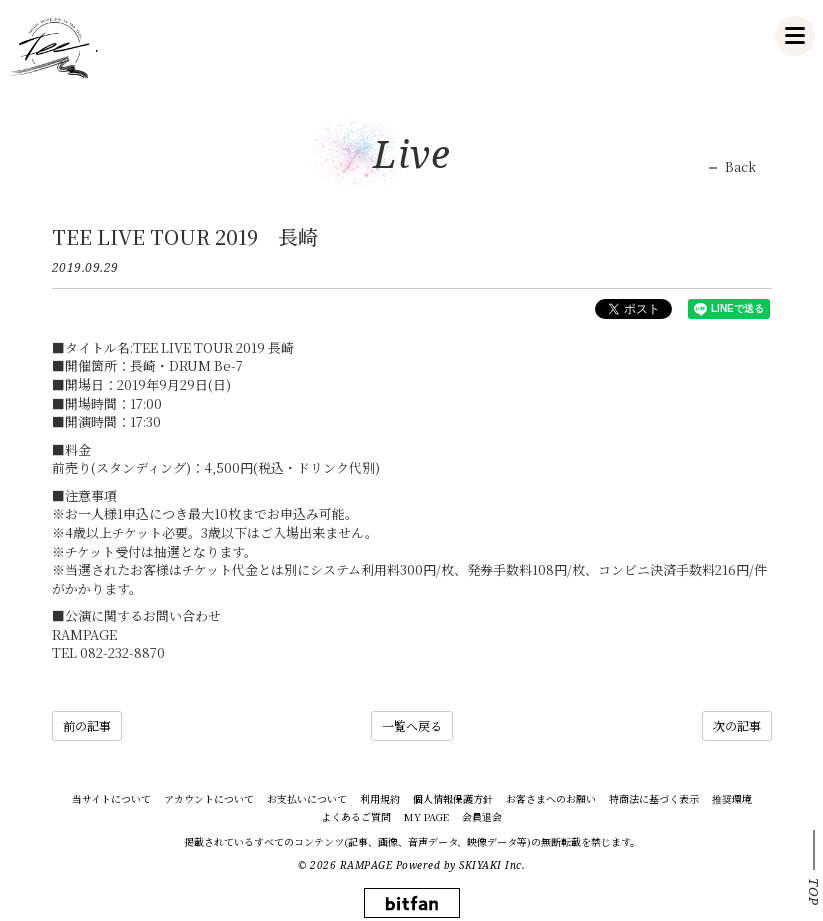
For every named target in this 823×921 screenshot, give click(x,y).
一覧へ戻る (412, 725)
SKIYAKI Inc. (492, 865)
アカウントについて (209, 799)
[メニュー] (795, 36)
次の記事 (737, 725)
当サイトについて (111, 799)
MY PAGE (426, 817)
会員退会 (482, 817)
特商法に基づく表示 (654, 799)
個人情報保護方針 (453, 799)
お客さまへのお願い (551, 799)
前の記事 (87, 725)
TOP (814, 892)
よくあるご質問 (356, 817)
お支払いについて (307, 799)
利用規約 (380, 799)
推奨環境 (732, 799)
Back (740, 167)
